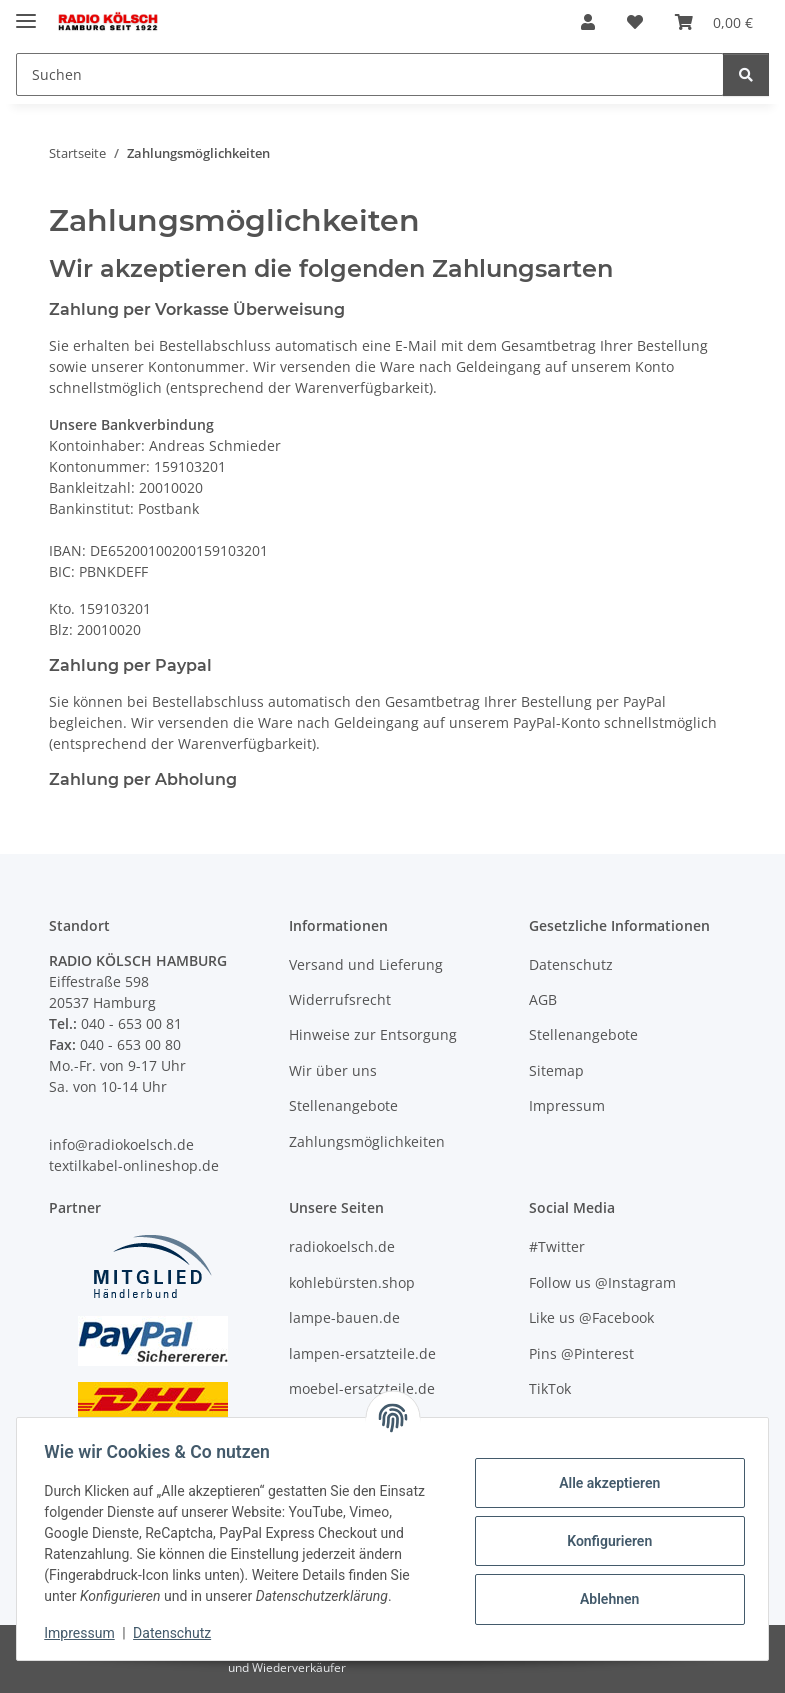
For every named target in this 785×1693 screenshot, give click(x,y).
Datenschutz (177, 1633)
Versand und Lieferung (366, 964)
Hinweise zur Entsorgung (373, 1034)
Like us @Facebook (591, 1317)
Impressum (84, 1633)
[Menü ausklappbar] (26, 12)
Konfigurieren (604, 1541)
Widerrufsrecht (340, 999)
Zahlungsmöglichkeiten (367, 1141)
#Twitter (557, 1246)
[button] (588, 22)
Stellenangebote (343, 1105)
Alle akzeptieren (604, 1483)
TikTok (550, 1388)
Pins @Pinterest (581, 1353)
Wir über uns (333, 1070)
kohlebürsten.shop (352, 1282)
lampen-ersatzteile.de (362, 1353)
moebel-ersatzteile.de (362, 1388)
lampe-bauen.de (344, 1317)
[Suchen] (370, 74)
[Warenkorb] (714, 22)
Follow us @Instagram (602, 1282)
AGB (543, 999)
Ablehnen (604, 1599)
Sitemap (556, 1070)
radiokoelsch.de (342, 1246)
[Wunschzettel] (635, 22)
